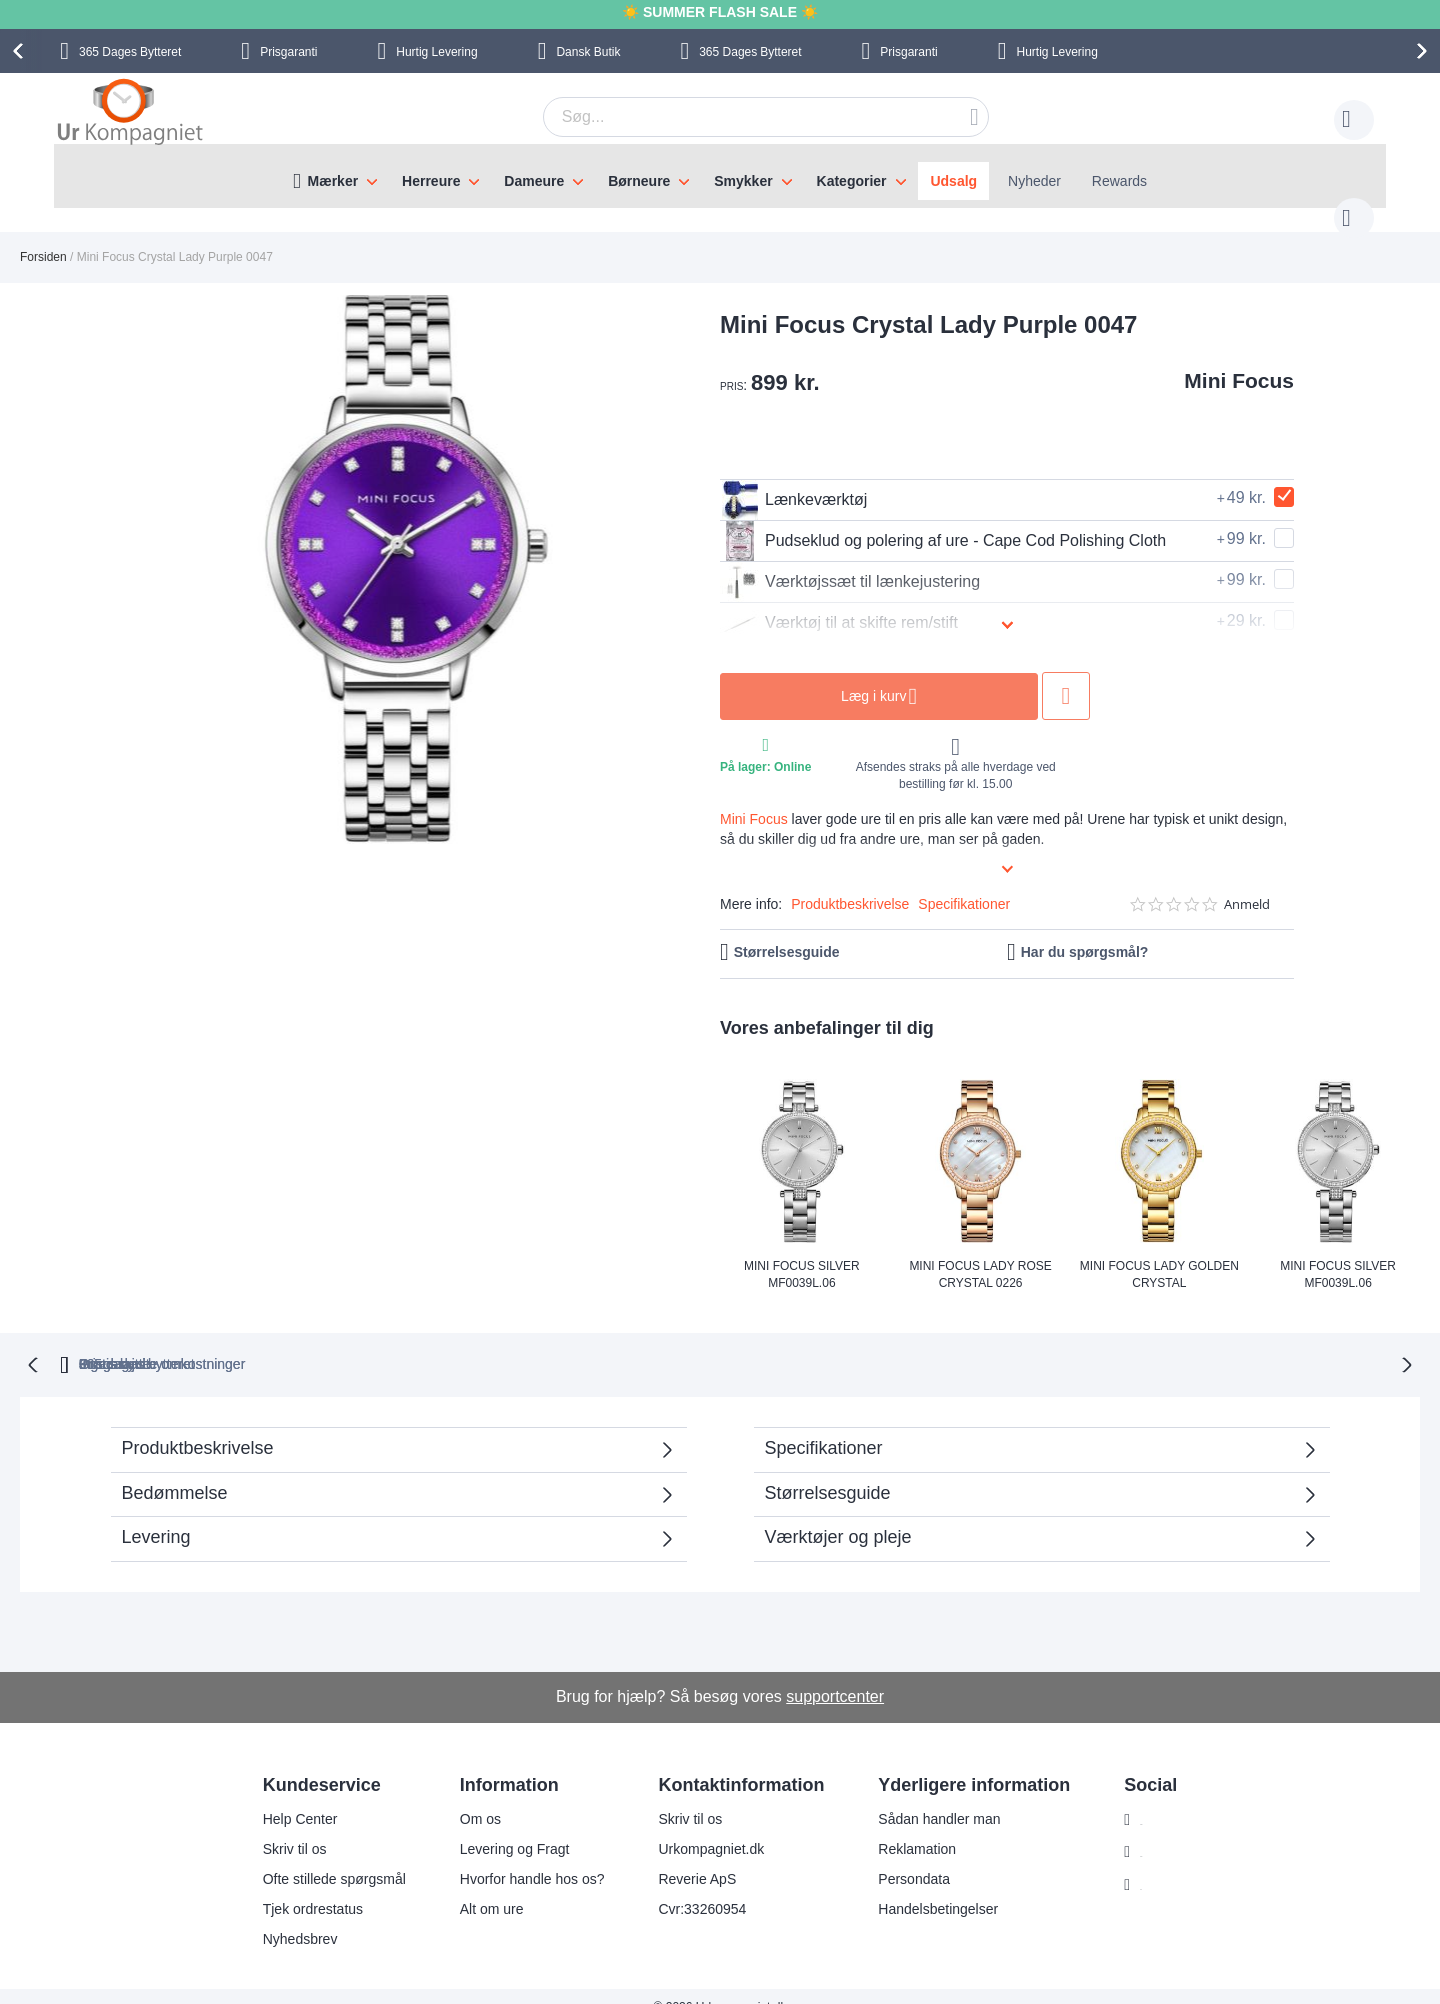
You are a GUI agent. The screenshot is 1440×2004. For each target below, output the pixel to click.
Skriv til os (282, 1827)
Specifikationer (964, 884)
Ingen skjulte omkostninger (827, 1342)
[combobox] (735, 117)
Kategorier (852, 181)
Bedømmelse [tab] (175, 1471)
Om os (467, 1797)
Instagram (1159, 1798)
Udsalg (953, 181)
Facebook (1158, 1831)
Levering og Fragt (502, 1827)
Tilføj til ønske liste (1066, 676)
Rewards (1119, 181)
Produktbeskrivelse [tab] (198, 1426)
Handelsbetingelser (926, 1887)
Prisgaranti (288, 52)
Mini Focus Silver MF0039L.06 (802, 1253)
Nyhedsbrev (287, 1917)
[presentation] (21, 51)
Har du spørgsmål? (1085, 932)
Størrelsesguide (787, 932)
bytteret (465, 1342)
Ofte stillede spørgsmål (321, 1857)
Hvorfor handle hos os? (519, 1857)
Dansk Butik (588, 52)
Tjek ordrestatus (300, 1887)
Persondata (902, 1857)
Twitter (1148, 1864)
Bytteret (130, 52)
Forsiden (43, 237)
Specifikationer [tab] (824, 1426)
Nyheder (1034, 181)
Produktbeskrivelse (850, 884)
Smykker (743, 181)
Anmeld (1247, 884)
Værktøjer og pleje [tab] (838, 1515)
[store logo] (130, 114)
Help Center (287, 1797)
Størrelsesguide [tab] (828, 1471)
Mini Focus (1239, 360)
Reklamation (905, 1827)
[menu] (720, 176)
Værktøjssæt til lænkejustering (850, 562)
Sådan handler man (927, 1797)
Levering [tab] (156, 1515)
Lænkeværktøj (793, 480)
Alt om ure (479, 1887)
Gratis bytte (633, 1342)
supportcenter (835, 1674)
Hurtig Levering (436, 52)
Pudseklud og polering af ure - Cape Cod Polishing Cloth (943, 521)
